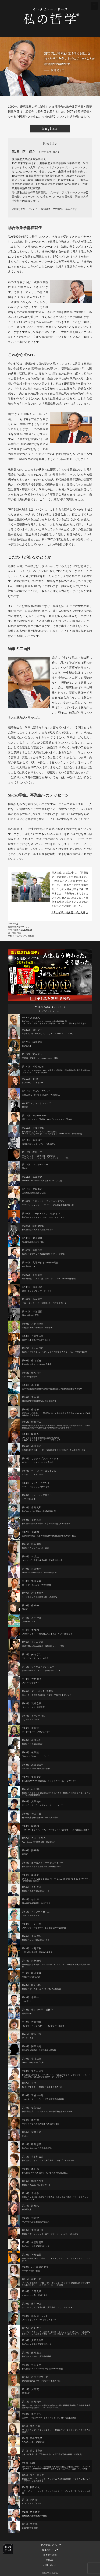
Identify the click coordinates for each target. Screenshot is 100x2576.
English (50, 128)
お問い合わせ (50, 2565)
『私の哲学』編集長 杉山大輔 (69, 912)
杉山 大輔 (26, 929)
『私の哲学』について (50, 2545)
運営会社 (50, 2560)
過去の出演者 (50, 2555)
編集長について (50, 2550)
